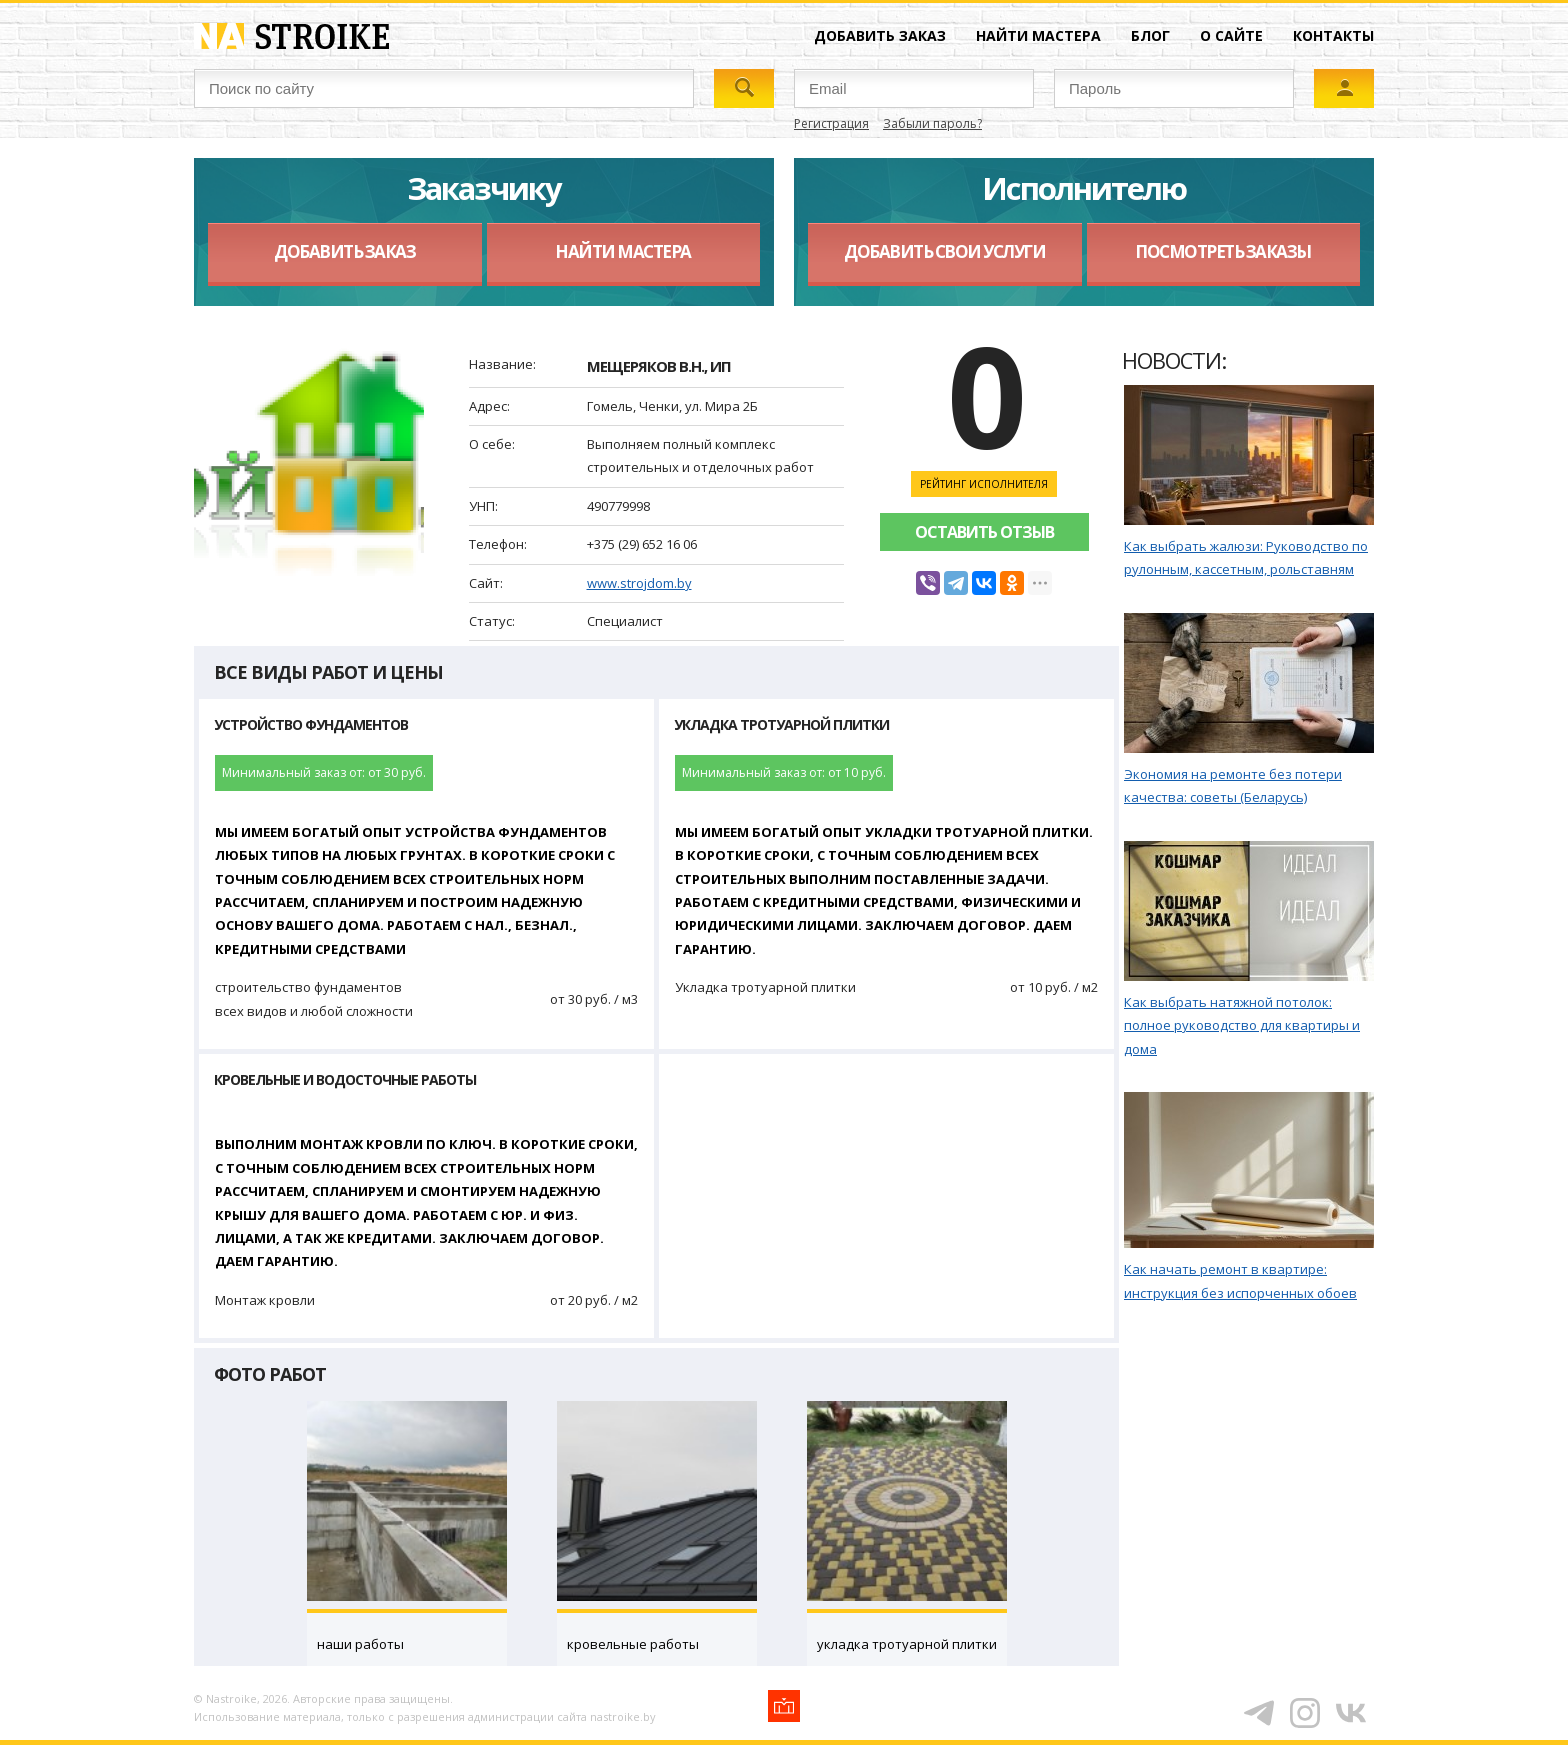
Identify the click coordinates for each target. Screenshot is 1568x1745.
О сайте (1231, 35)
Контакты (1333, 35)
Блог (1150, 35)
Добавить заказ (880, 35)
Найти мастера (1038, 35)
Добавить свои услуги (944, 251)
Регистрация (831, 123)
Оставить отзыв (984, 532)
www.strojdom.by (639, 583)
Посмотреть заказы (1223, 251)
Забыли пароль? (932, 123)
